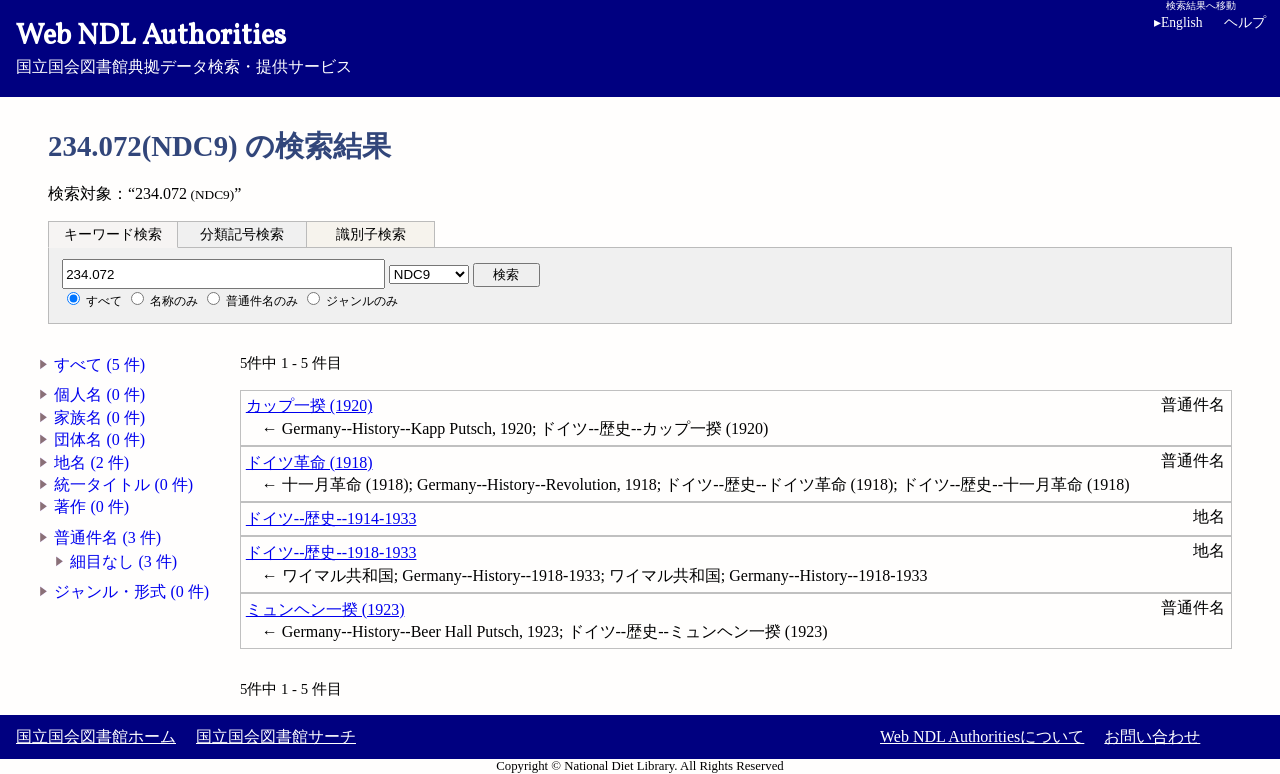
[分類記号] (223, 274)
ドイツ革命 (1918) (309, 462)
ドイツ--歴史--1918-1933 (331, 552)
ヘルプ (1245, 22)
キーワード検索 (113, 234)
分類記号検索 (242, 234)
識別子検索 (371, 234)
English (1178, 22)
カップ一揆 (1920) (309, 405)
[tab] (113, 234)
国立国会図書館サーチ (276, 736)
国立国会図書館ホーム (96, 736)
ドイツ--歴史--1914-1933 (331, 518)
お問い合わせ (1152, 736)
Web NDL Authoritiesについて (982, 736)
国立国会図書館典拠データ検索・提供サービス (640, 46)
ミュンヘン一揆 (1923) (325, 609)
